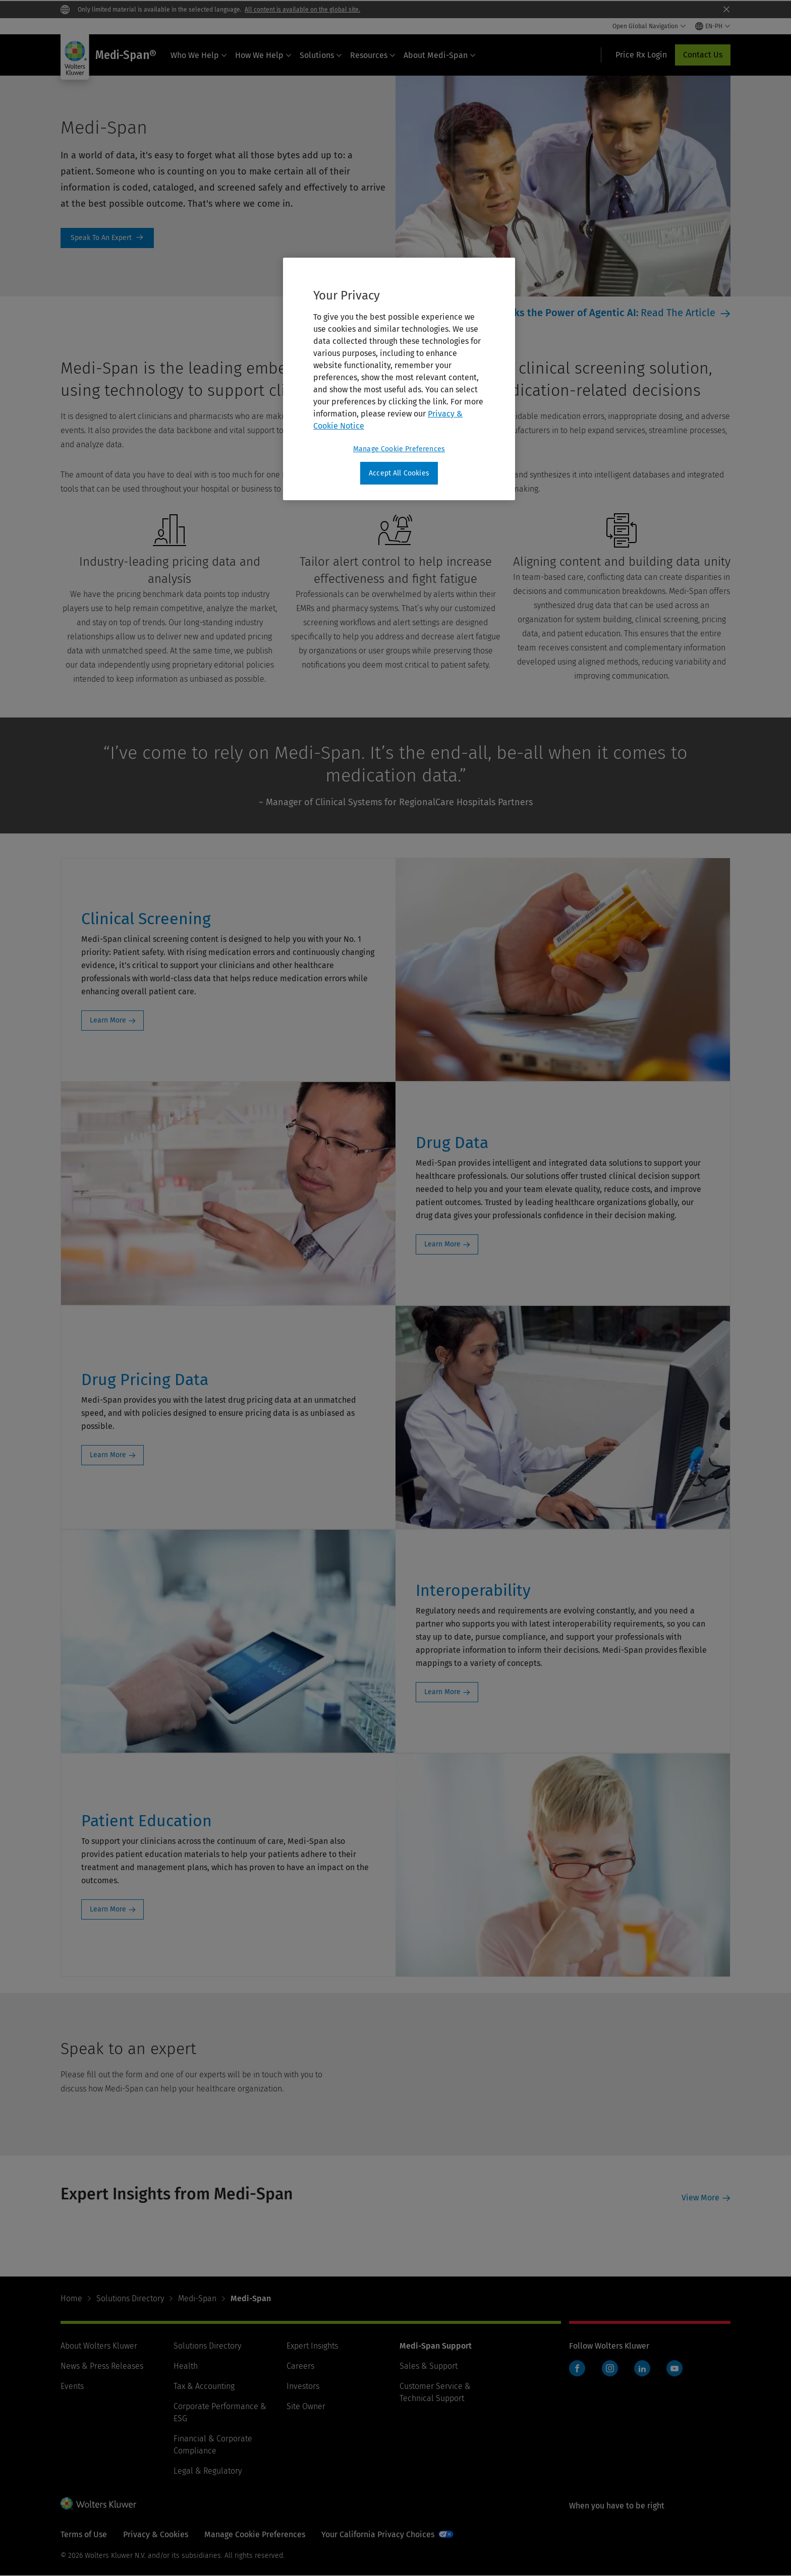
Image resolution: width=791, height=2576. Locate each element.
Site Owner (306, 2406)
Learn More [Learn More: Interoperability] (442, 1692)
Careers (300, 2366)
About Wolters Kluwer (99, 2346)
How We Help (263, 55)
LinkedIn (642, 2368)
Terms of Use (84, 2534)
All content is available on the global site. (302, 9)
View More (700, 2197)
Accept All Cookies (399, 473)
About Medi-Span (440, 55)
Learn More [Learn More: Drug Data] (442, 1244)
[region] (399, 379)
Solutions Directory (130, 2298)
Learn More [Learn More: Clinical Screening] (108, 1020)
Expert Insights (312, 2346)
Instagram (610, 2368)
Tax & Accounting (204, 2386)
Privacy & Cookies (155, 2534)
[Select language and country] (712, 26)
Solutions (321, 55)
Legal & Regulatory (208, 2471)
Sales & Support (429, 2366)
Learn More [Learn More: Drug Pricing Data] (108, 1455)
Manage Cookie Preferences (254, 2534)
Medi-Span (197, 2298)
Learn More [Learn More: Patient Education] (108, 1909)
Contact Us (702, 54)
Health (186, 2366)
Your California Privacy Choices (377, 2534)
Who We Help (199, 55)
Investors (303, 2386)
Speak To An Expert (107, 238)
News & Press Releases (102, 2366)
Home (71, 2298)
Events (72, 2386)
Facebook (577, 2368)
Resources (373, 55)
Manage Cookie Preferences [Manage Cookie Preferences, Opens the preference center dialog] (399, 449)
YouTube (674, 2368)
